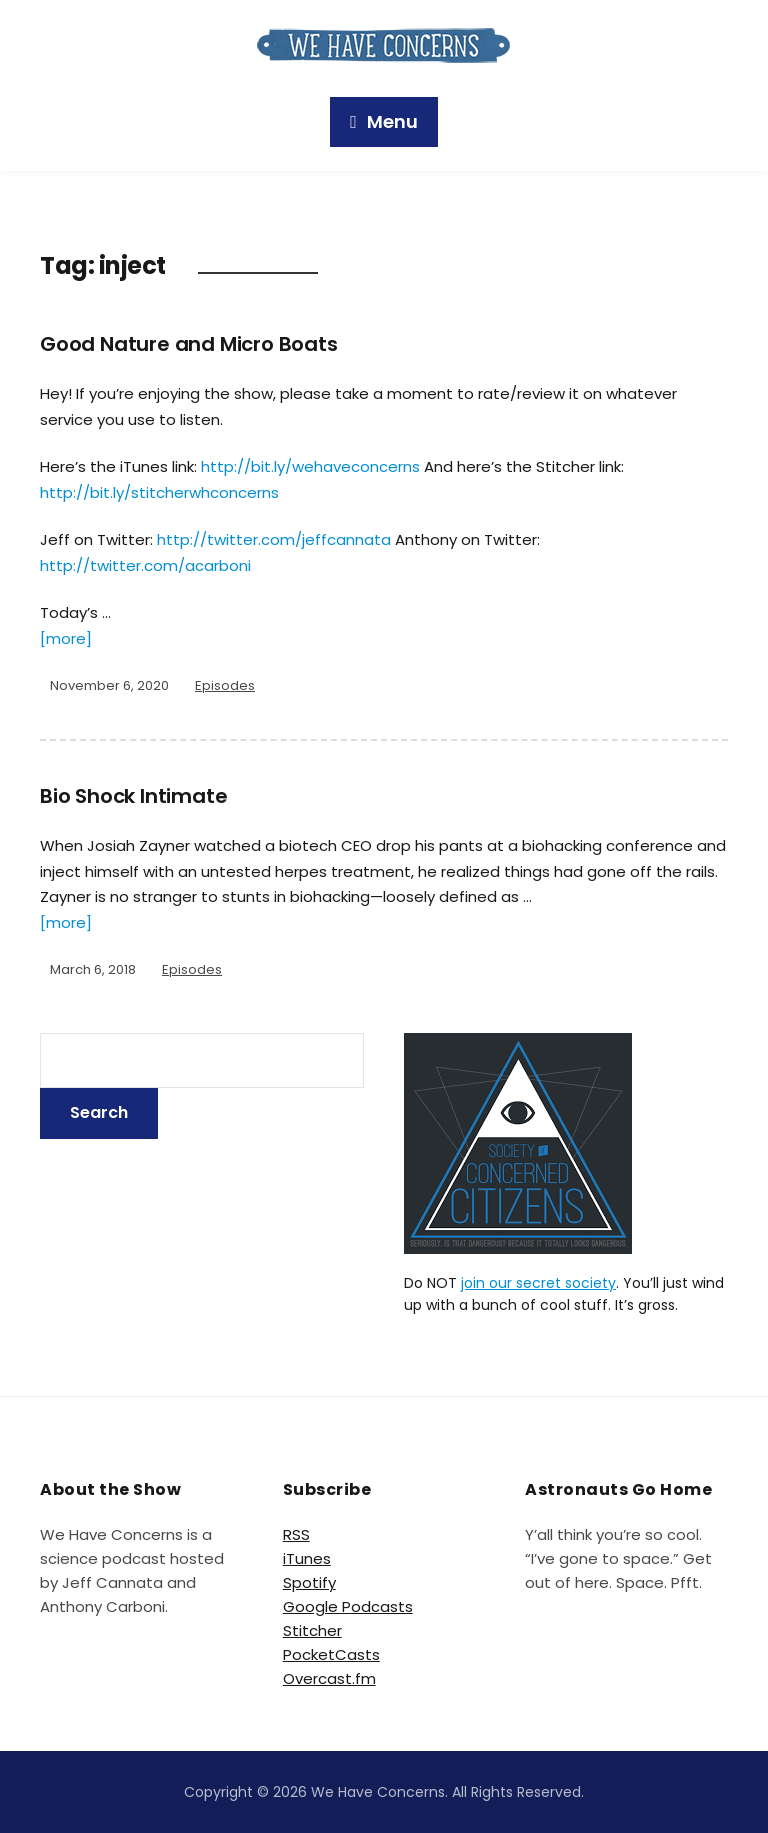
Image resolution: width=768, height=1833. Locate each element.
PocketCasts (331, 1654)
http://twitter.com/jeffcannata (274, 539)
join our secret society (538, 1283)
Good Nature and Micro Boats (189, 344)
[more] (66, 638)
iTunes (307, 1558)
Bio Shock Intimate (133, 796)
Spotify (309, 1582)
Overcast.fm (329, 1678)
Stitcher (312, 1630)
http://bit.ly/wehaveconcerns (310, 466)
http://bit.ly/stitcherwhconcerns (159, 492)
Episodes (225, 685)
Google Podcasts (348, 1606)
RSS (296, 1534)
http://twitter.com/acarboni (145, 565)
